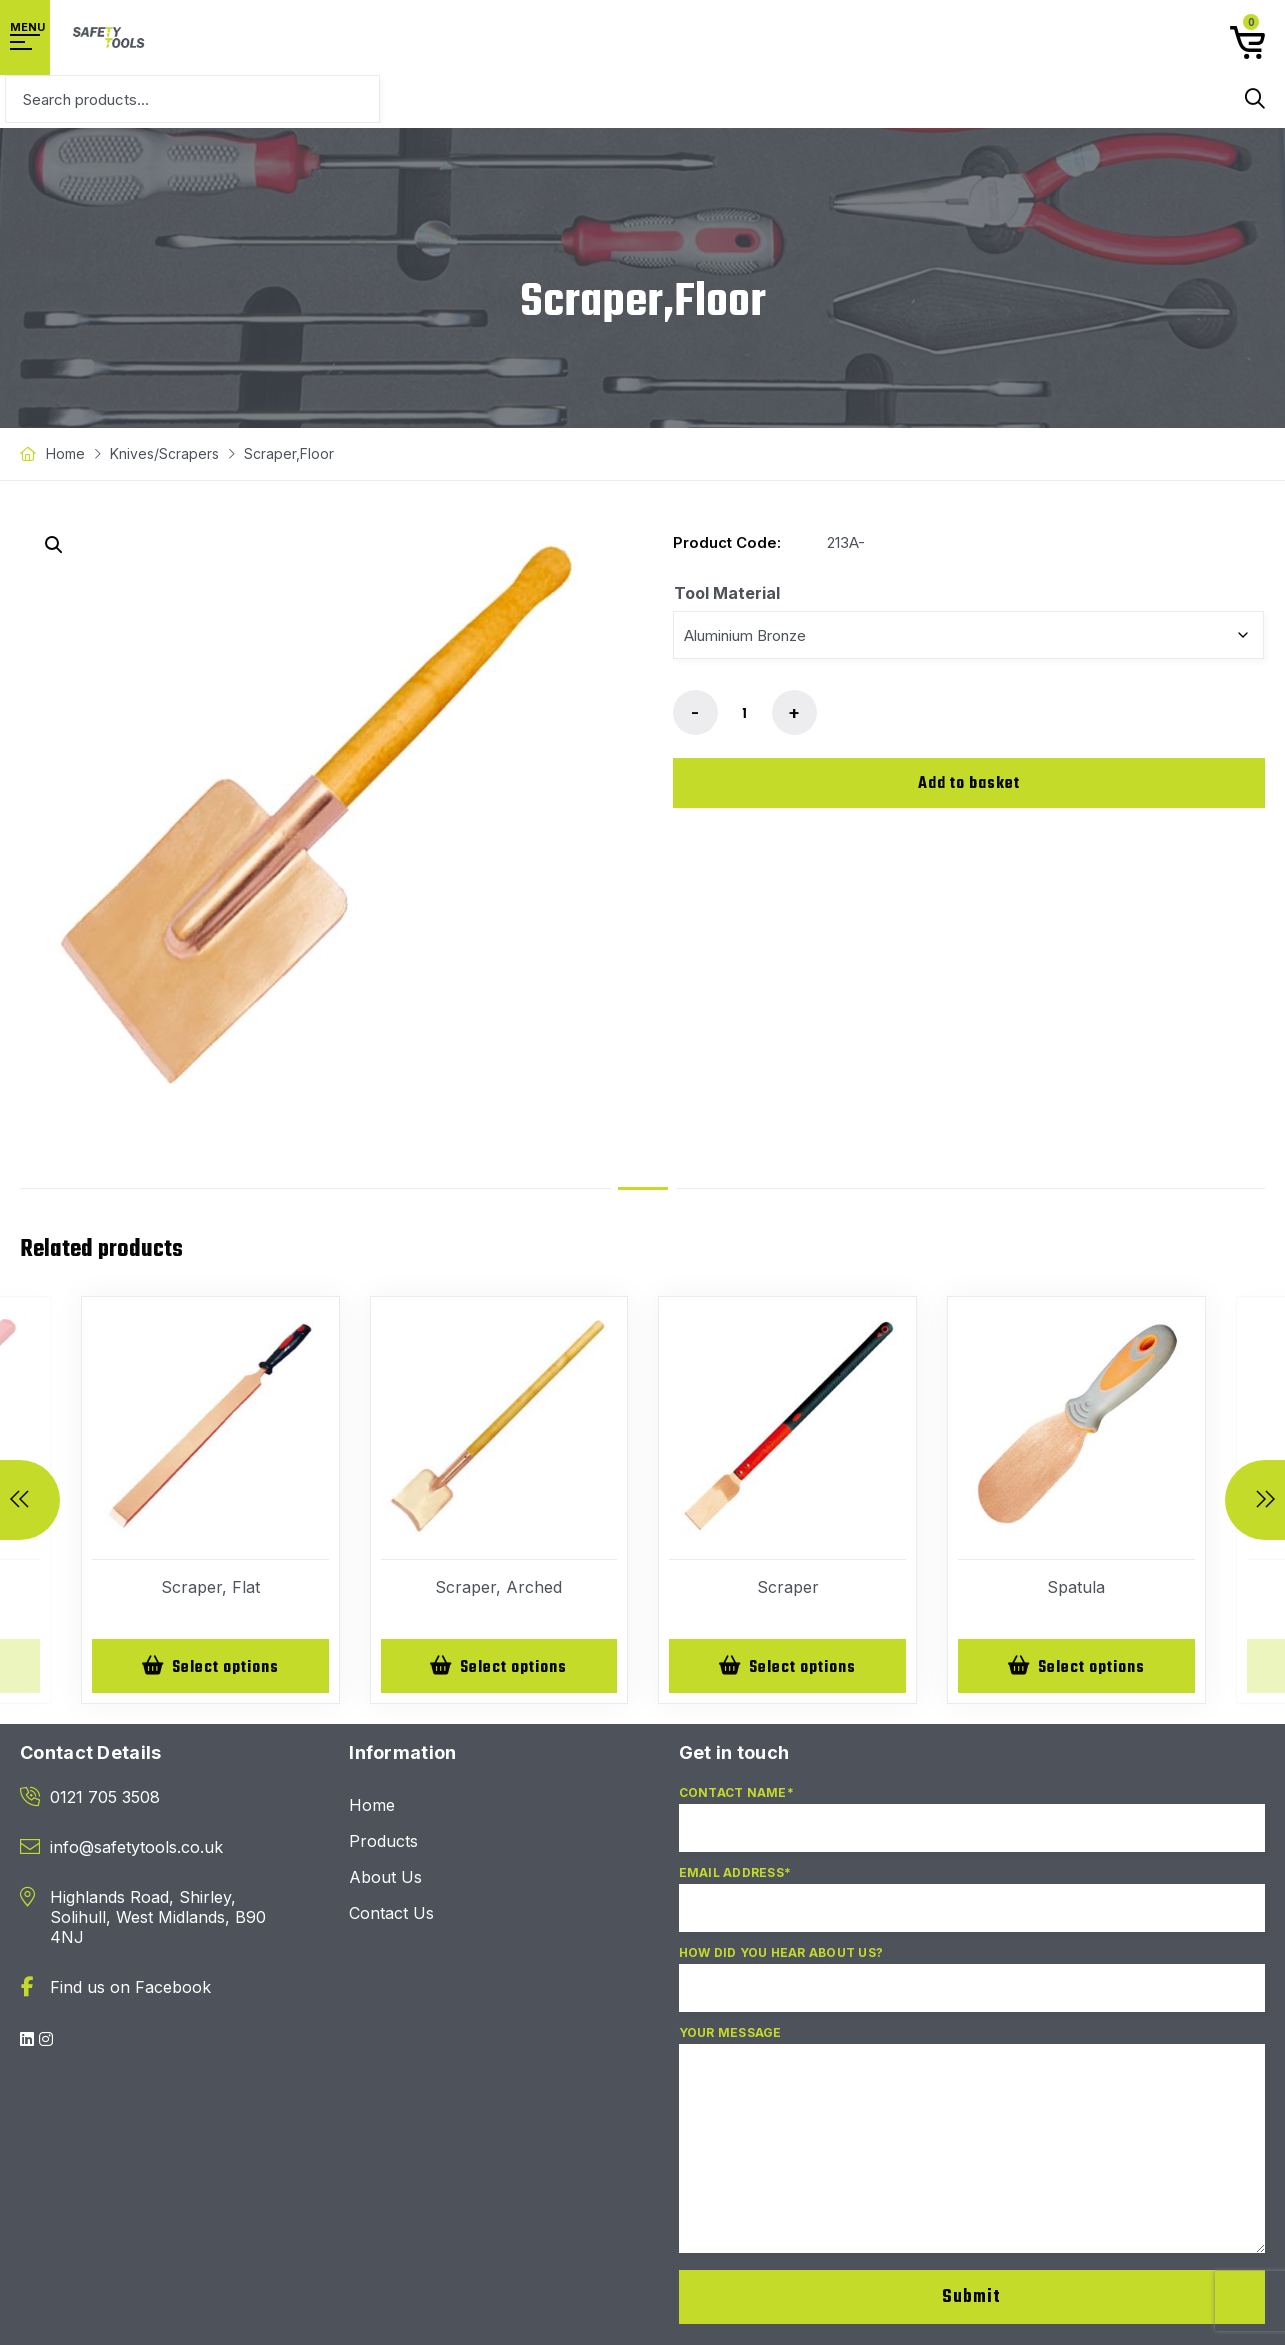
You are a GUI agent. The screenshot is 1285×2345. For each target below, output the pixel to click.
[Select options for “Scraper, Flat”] (210, 1667)
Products (383, 1843)
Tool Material (727, 593)
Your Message (972, 2150)
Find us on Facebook (130, 1989)
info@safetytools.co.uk (136, 1849)
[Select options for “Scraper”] (787, 1667)
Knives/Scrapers (164, 453)
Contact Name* (972, 1829)
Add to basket (969, 784)
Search (1255, 99)
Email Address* (972, 1909)
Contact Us (391, 1915)
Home (65, 453)
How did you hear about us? (972, 1989)
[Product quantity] (745, 714)
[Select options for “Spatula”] (1076, 1667)
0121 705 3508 (105, 1799)
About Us (385, 1879)
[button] (54, 545)
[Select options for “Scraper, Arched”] (499, 1667)
